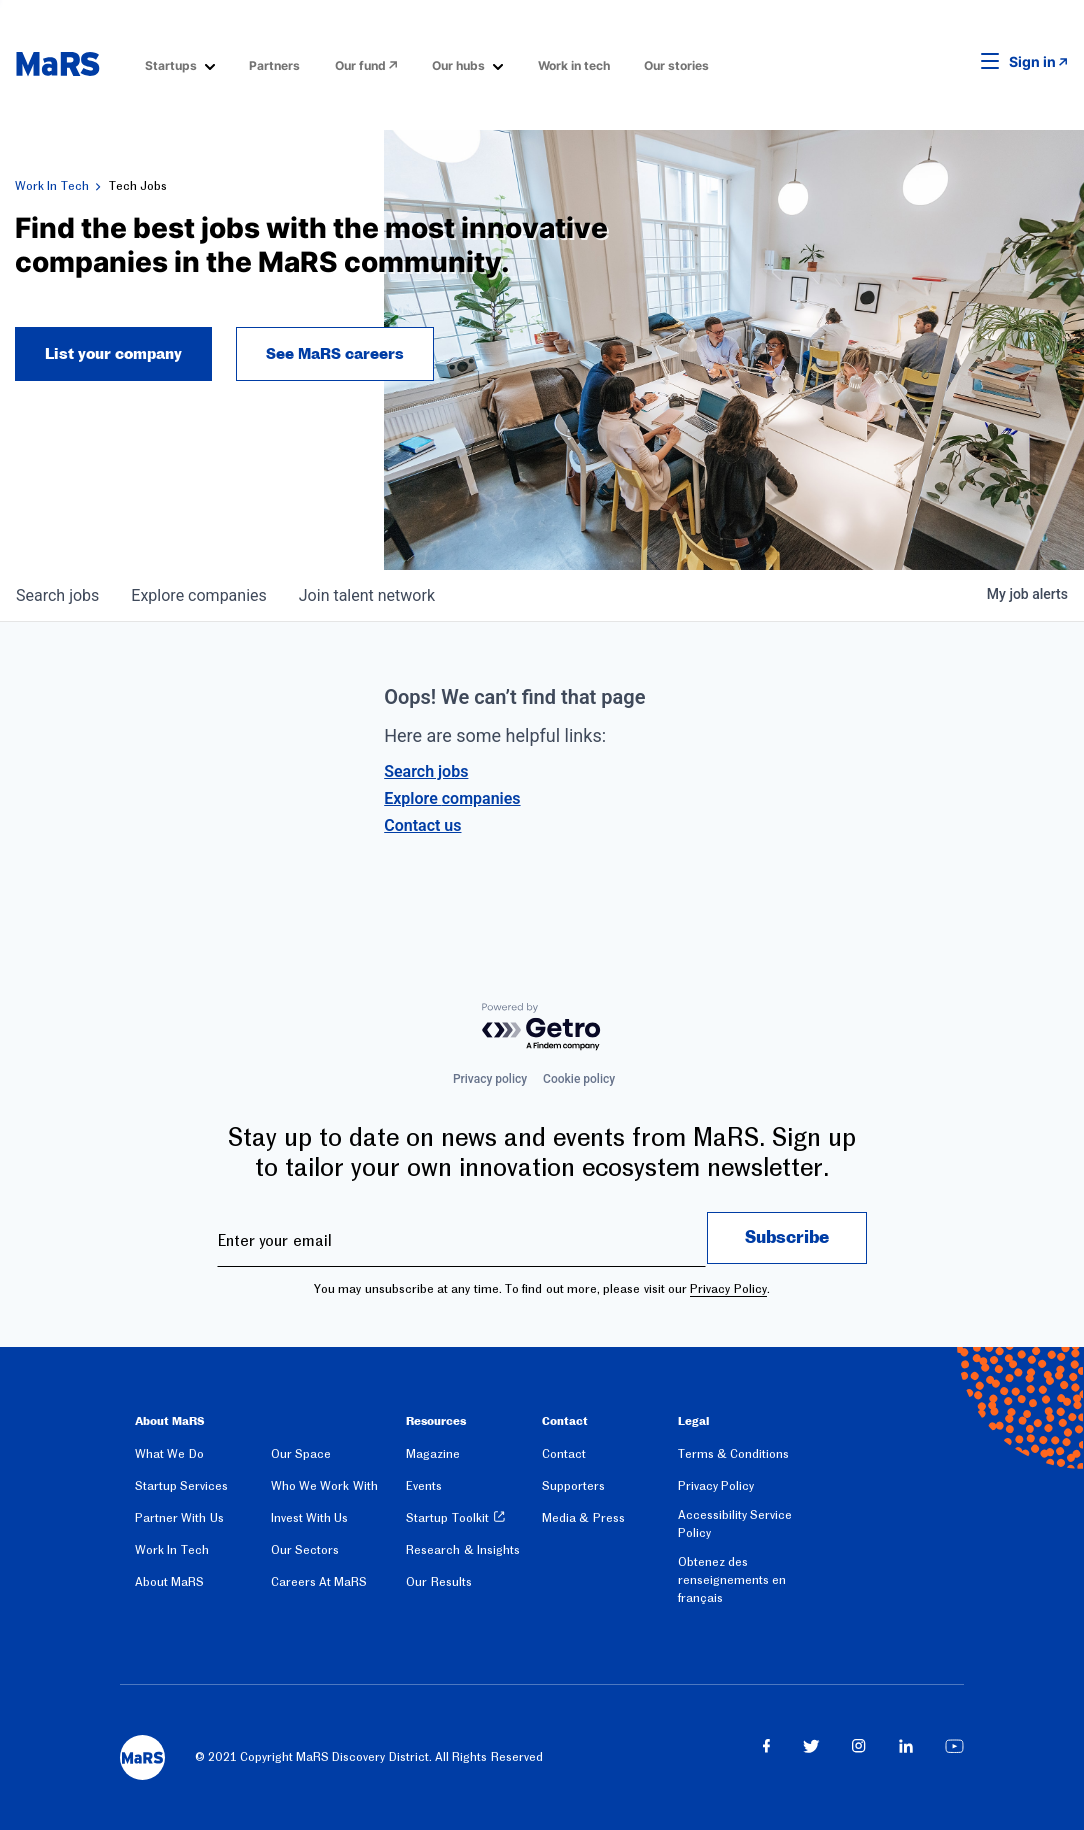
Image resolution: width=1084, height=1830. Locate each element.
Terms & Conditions (734, 1454)
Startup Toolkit (447, 1518)
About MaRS (169, 1582)
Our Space (301, 1454)
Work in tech (574, 65)
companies (198, 595)
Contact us (422, 825)
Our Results (438, 1582)
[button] (959, 62)
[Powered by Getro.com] (542, 1027)
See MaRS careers (335, 354)
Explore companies (452, 798)
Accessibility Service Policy (735, 1524)
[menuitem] (180, 64)
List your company (113, 354)
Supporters (573, 1486)
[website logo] (57, 64)
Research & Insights (463, 1550)
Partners (274, 65)
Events (424, 1486)
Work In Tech (52, 186)
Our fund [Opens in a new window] (360, 65)
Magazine (433, 1454)
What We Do (169, 1454)
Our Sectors (305, 1550)
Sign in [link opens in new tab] (1032, 61)
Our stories (676, 65)
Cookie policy (579, 1079)
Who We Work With (324, 1486)
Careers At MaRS (319, 1582)
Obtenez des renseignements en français (732, 1580)
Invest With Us (310, 1518)
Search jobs (426, 771)
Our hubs (458, 65)
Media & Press (583, 1518)
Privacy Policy (728, 1289)
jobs (57, 595)
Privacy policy (490, 1079)
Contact (564, 1454)
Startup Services (181, 1486)
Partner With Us (179, 1518)
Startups (171, 65)
